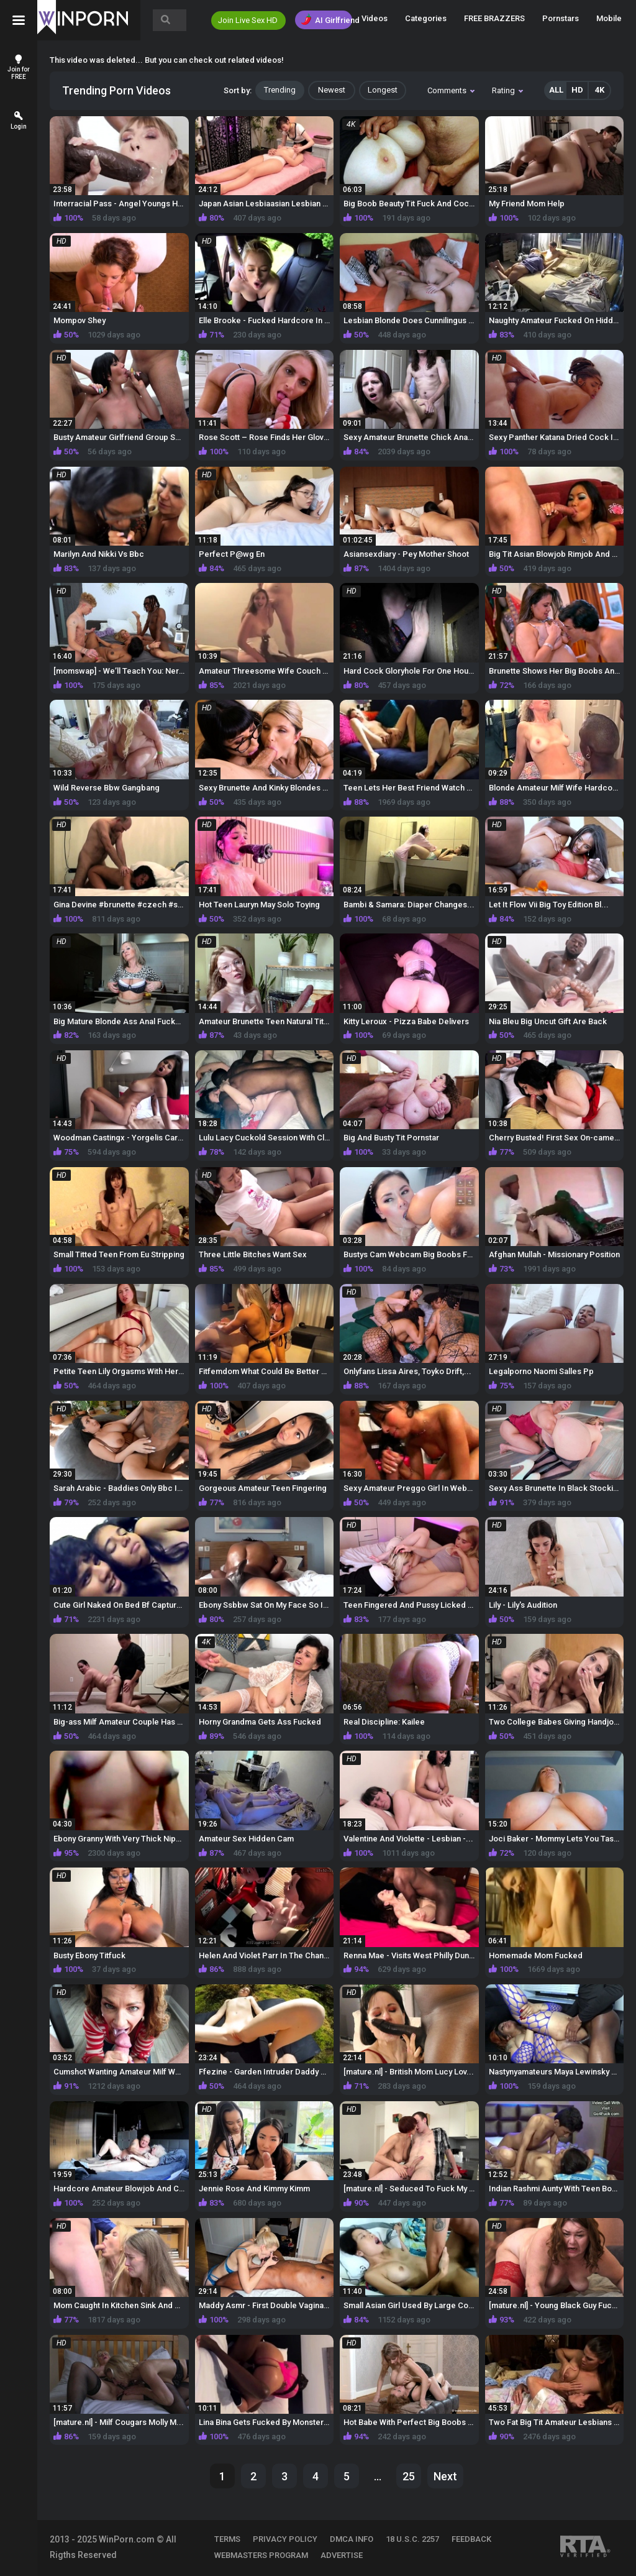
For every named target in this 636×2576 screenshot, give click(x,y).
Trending (280, 89)
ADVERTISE (341, 2555)
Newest (331, 89)
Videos (374, 18)
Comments (451, 90)
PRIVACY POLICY (285, 2539)
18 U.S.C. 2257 (412, 2539)
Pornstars (560, 18)
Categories (426, 18)
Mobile (609, 18)
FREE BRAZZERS (494, 18)
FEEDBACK (471, 2539)
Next (445, 2476)
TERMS (227, 2539)
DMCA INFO (351, 2539)
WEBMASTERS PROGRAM (261, 2555)
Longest (383, 89)
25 (408, 2476)
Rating (507, 90)
